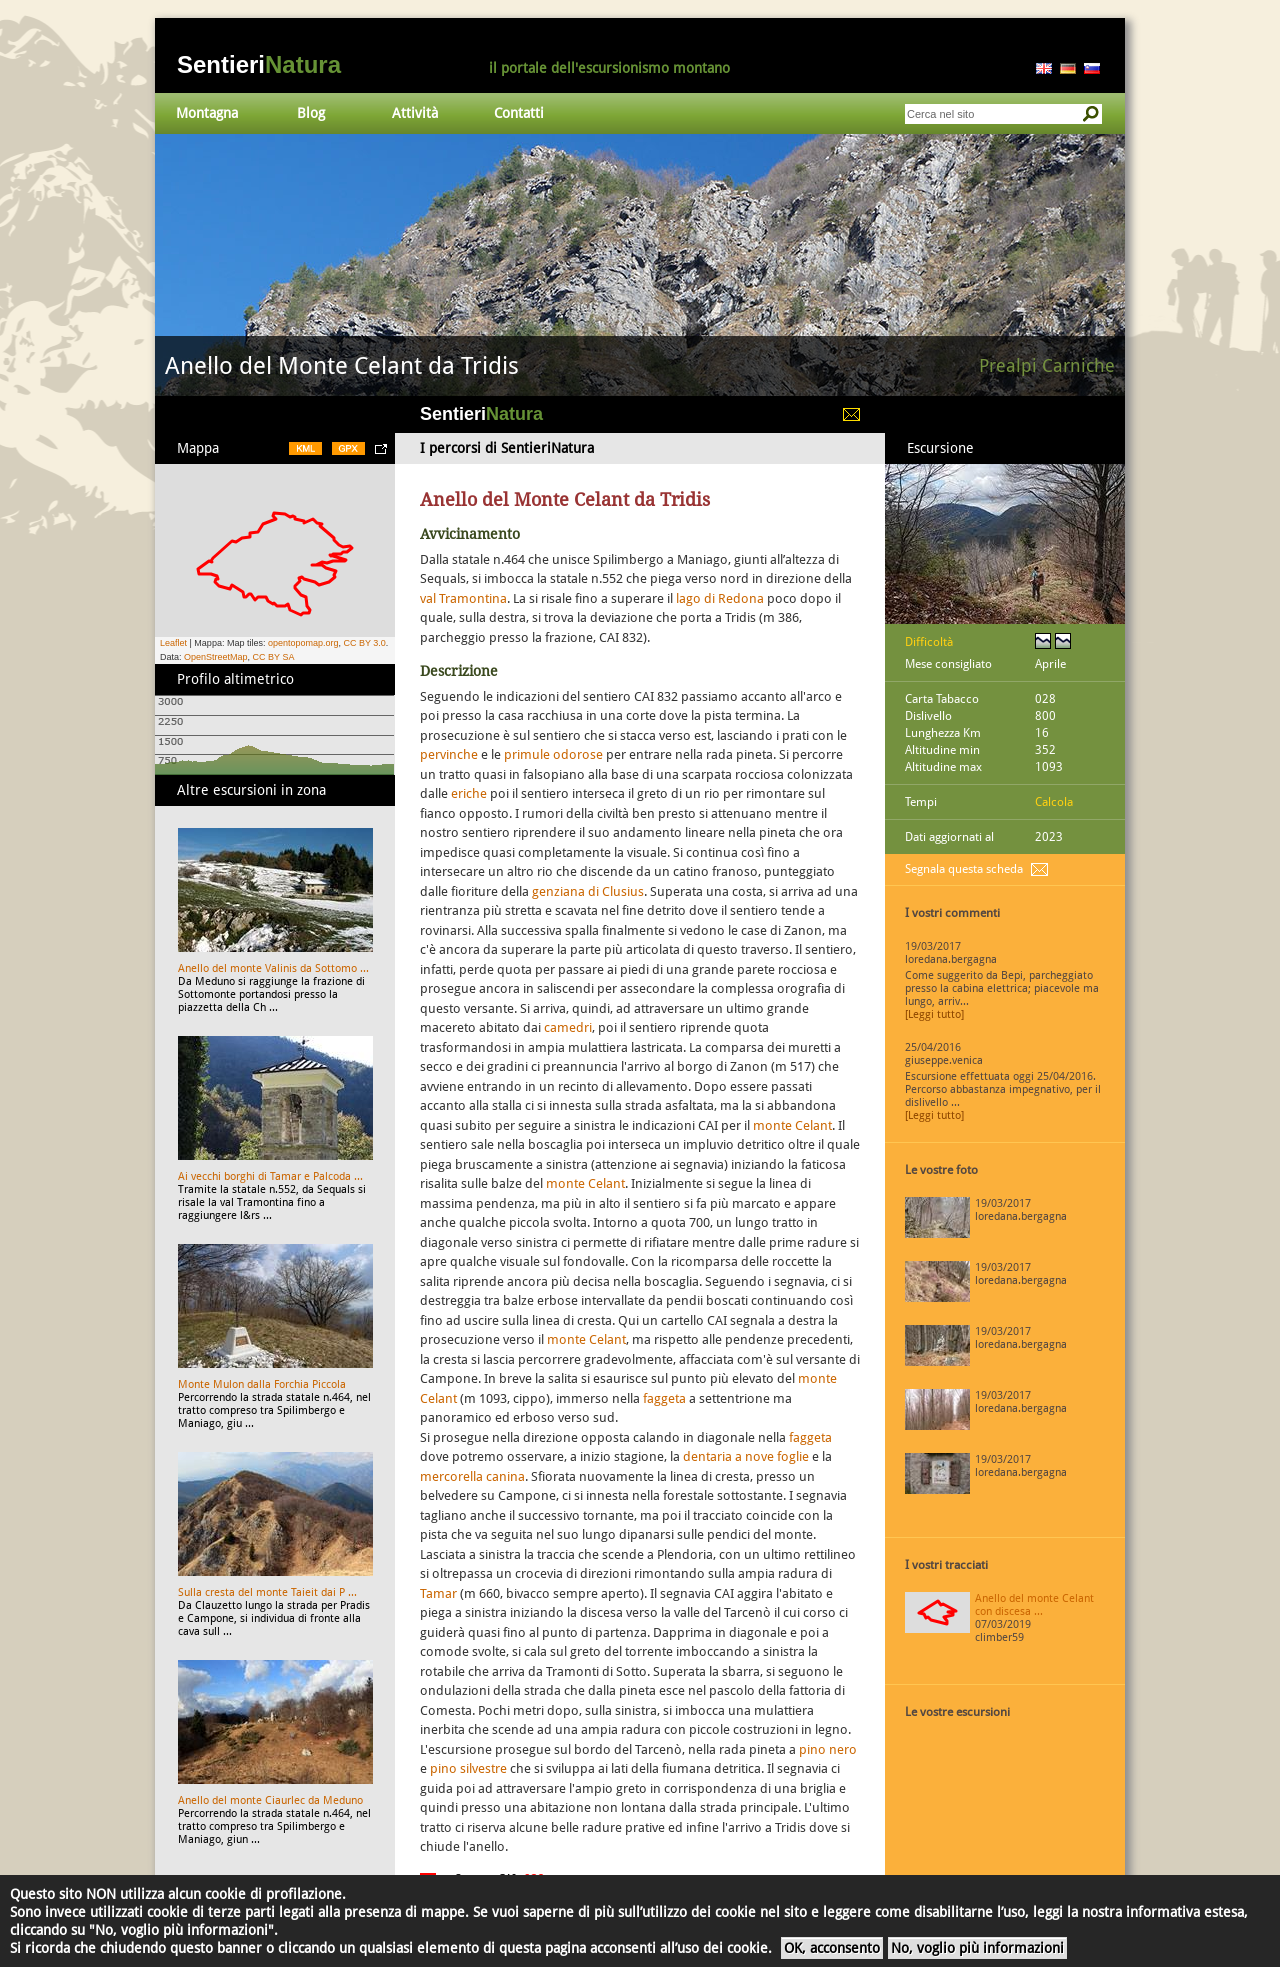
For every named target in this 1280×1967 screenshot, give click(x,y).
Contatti (519, 113)
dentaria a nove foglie (746, 1456)
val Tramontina (463, 598)
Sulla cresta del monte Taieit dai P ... (267, 1592)
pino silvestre (468, 1768)
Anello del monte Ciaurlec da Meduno (270, 1800)
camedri (568, 1027)
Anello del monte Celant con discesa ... (1034, 1605)
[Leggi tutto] (934, 1014)
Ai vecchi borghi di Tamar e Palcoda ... (270, 1176)
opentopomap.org (303, 643)
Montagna (207, 113)
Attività (415, 113)
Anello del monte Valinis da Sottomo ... (273, 968)
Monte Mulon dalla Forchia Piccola (262, 1384)
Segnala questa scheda (964, 869)
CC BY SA (274, 657)
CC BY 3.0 (364, 643)
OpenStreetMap (216, 657)
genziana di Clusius (588, 891)
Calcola (1054, 802)
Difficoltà (929, 642)
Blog (311, 113)
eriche (470, 793)
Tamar (438, 1593)
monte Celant (792, 1125)
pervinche (449, 754)
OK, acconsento (832, 1948)
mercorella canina (472, 1476)
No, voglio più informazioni (977, 1948)
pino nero (828, 1749)
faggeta (664, 1398)
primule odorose (553, 754)
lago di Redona (720, 598)
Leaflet (173, 643)
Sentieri (259, 64)
